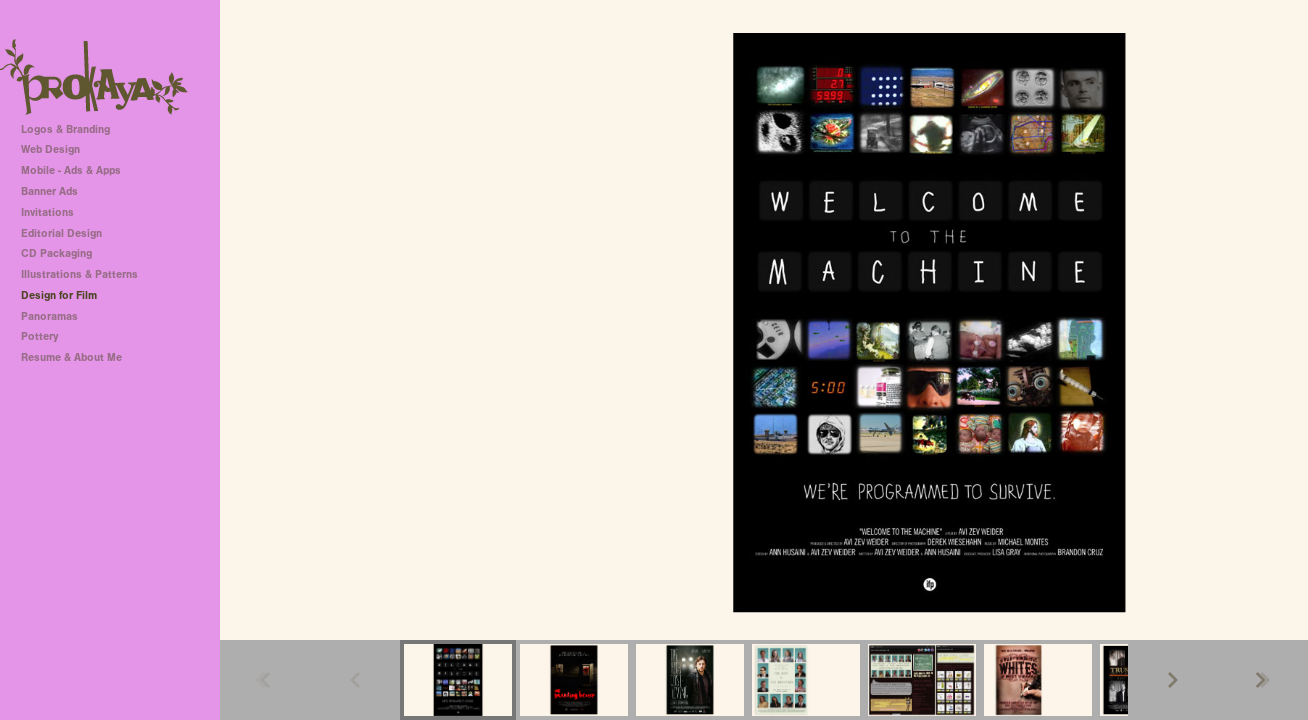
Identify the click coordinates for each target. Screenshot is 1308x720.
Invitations (47, 212)
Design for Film (59, 295)
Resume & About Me (71, 357)
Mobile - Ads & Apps (71, 170)
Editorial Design (61, 233)
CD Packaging (56, 253)
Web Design (50, 149)
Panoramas (49, 316)
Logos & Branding (65, 129)
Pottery (39, 336)
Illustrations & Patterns (79, 274)
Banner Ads (49, 191)
